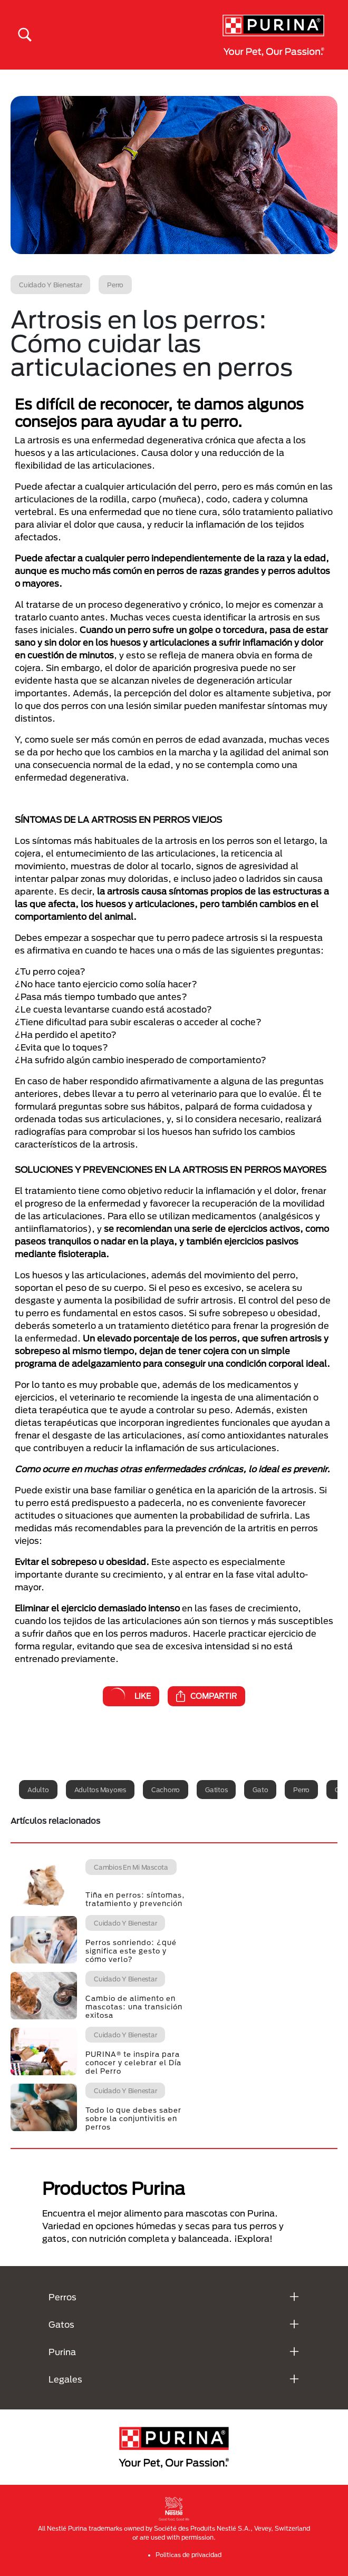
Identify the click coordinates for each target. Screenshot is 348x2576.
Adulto (38, 1789)
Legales (65, 2379)
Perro (301, 1789)
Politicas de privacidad (188, 2554)
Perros (62, 2297)
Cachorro (165, 1789)
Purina (62, 2352)
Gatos (61, 2324)
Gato (260, 1789)
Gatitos (216, 1789)
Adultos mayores (100, 1789)
